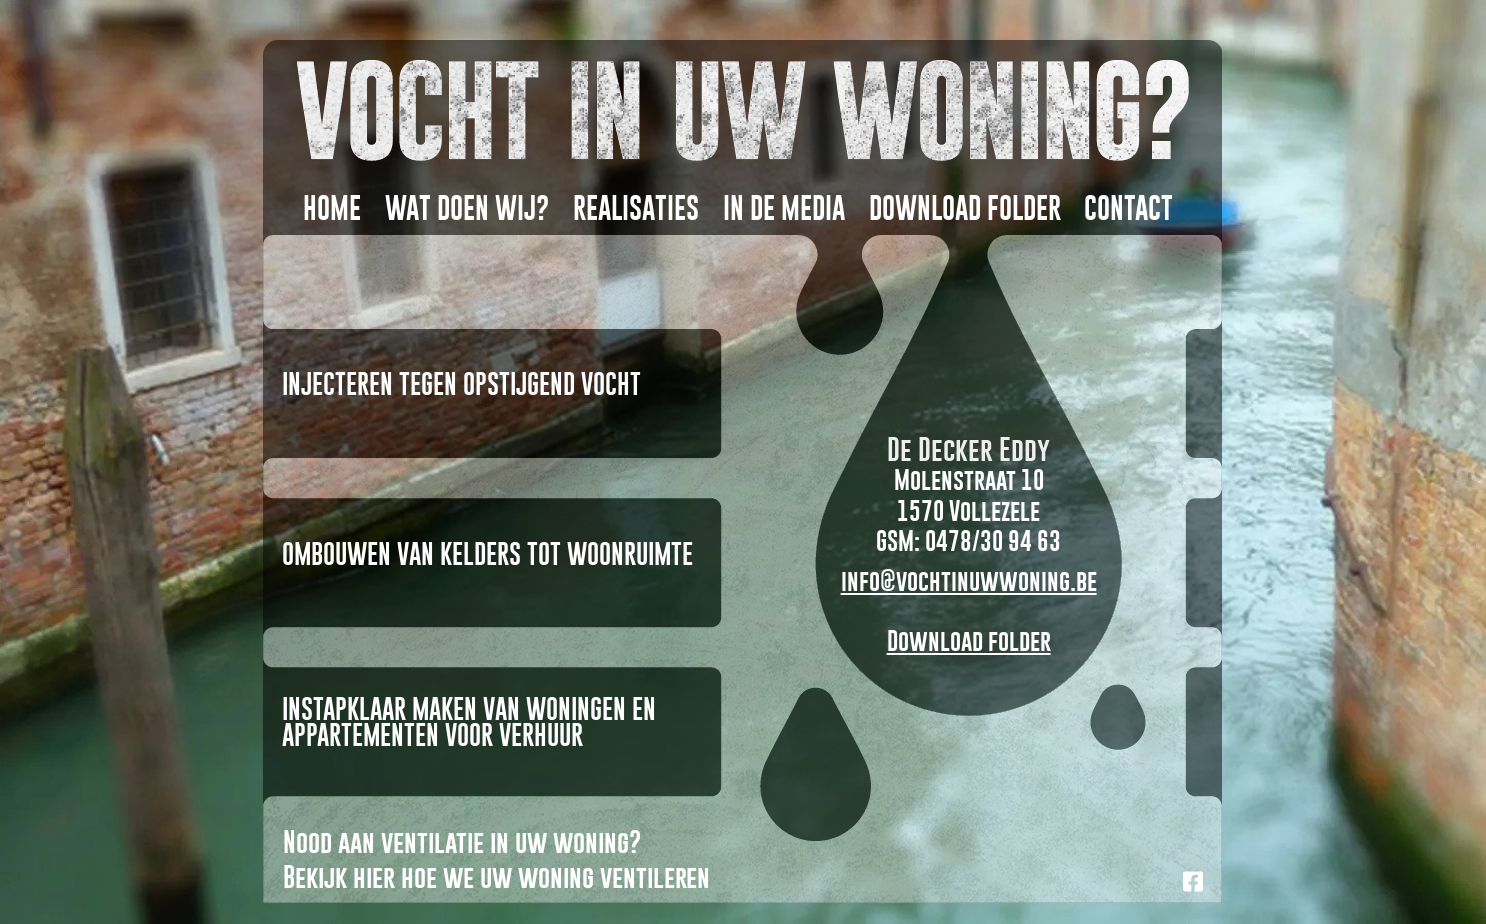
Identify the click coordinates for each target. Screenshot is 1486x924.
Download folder (969, 640)
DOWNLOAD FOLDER (965, 208)
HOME (332, 208)
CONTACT (1128, 208)
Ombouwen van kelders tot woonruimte (487, 554)
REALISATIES (636, 208)
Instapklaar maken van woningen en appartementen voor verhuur (469, 722)
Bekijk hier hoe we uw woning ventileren (496, 877)
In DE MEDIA (784, 208)
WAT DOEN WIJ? (467, 208)
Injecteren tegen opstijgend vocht (461, 384)
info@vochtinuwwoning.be (969, 580)
